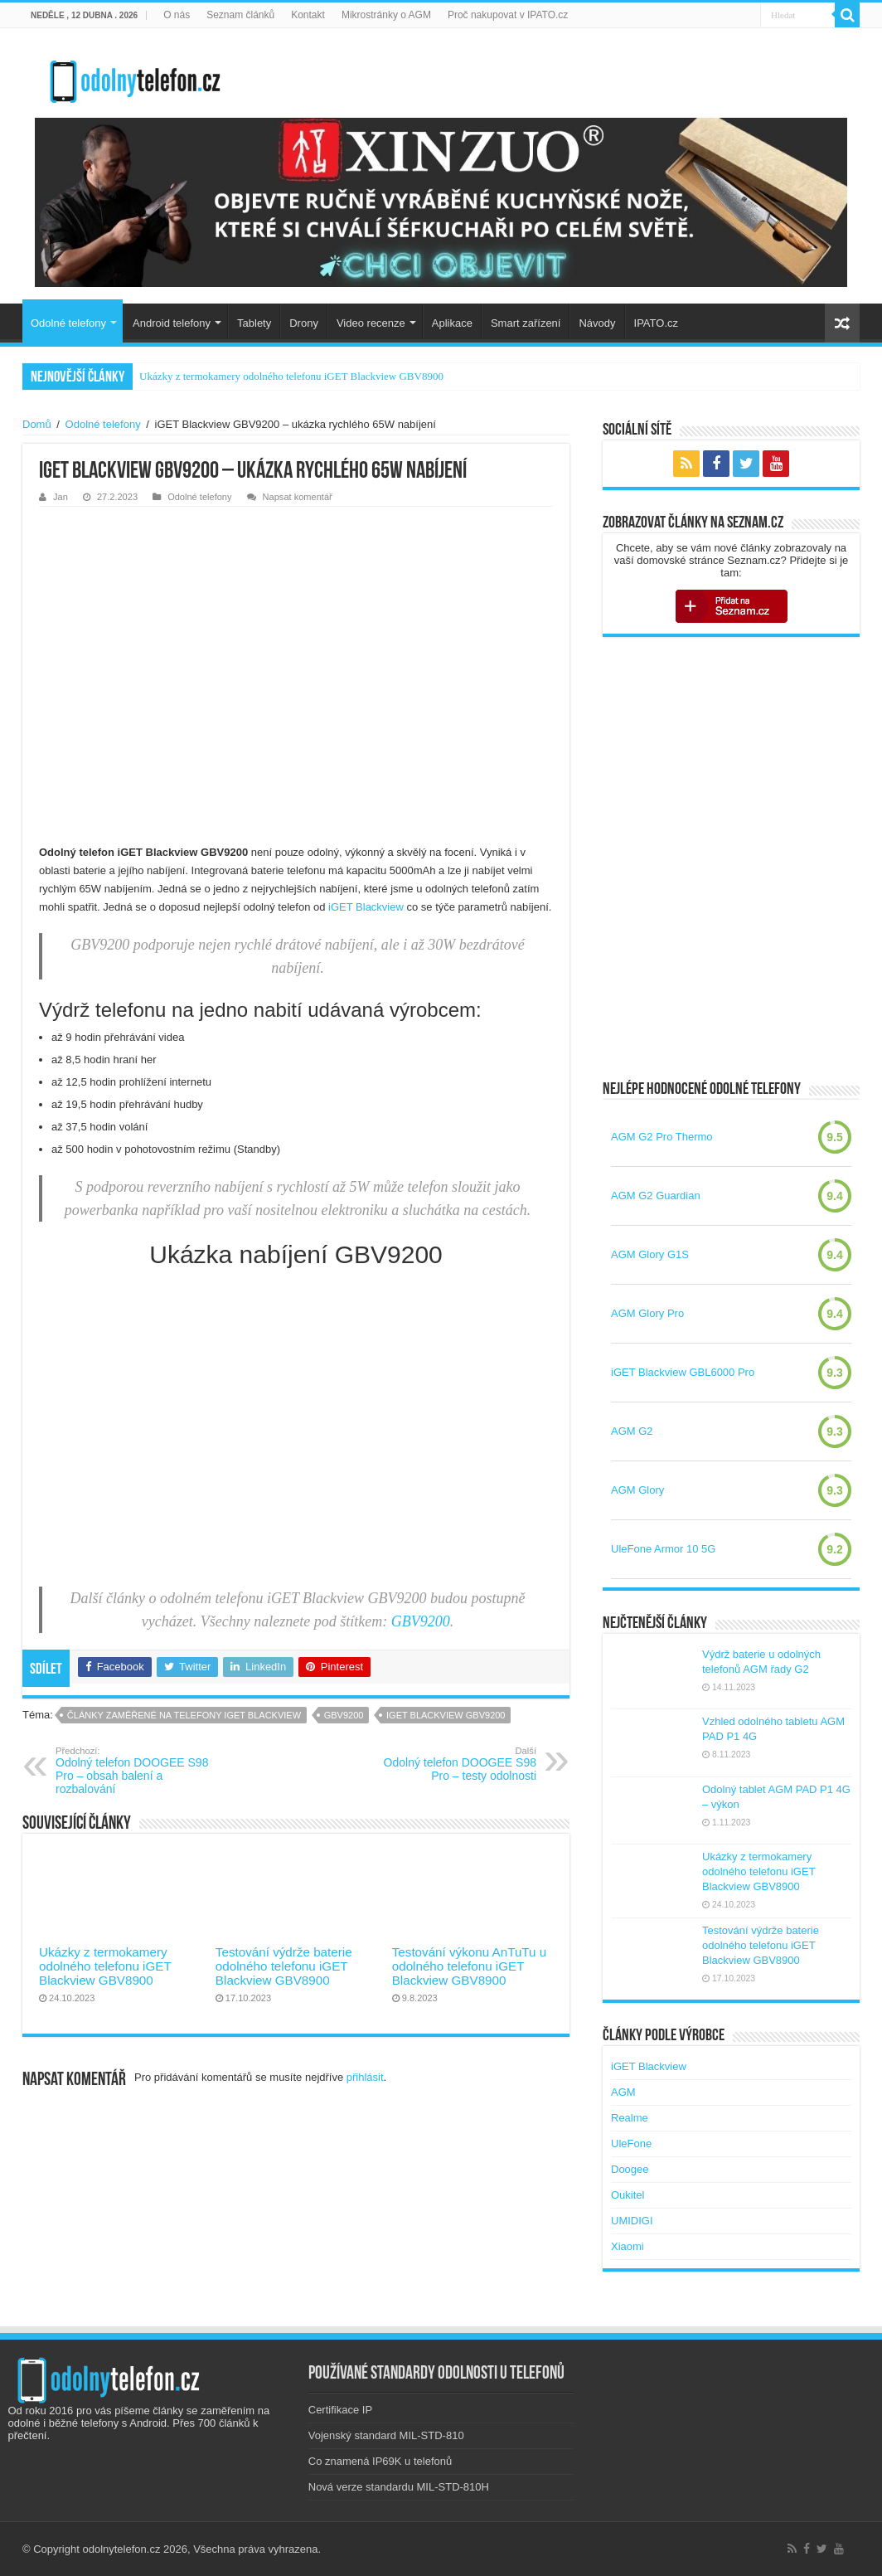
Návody (597, 323)
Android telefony (172, 323)
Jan (60, 497)
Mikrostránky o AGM (386, 15)
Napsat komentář (297, 497)
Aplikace (452, 323)
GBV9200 (420, 1621)
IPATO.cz (656, 323)
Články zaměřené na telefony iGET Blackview (184, 1715)
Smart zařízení (526, 323)
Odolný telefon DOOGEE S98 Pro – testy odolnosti (451, 1764)
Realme (629, 2118)
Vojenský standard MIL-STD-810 (386, 2435)
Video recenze (371, 323)
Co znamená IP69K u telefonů (380, 2461)
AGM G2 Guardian (655, 1195)
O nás (176, 15)
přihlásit (365, 2077)
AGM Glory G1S (650, 1254)
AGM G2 (632, 1431)
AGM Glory (637, 1490)
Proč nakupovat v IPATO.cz (508, 15)
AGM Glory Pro (647, 1313)
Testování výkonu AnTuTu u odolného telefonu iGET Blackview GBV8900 (469, 1966)
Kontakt (308, 15)
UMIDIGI (632, 2220)
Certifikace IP (340, 2409)
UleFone (631, 2143)
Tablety (254, 323)
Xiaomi (627, 2246)
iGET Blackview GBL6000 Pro (682, 1372)
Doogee (630, 2169)
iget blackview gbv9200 (445, 1715)
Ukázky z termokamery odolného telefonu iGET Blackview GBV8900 (291, 376)
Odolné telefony (68, 323)
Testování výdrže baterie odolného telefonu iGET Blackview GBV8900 (284, 1966)
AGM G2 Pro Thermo (662, 1136)
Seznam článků (240, 15)
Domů (36, 424)
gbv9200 (344, 1715)
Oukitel (627, 2195)
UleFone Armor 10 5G (663, 1549)
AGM (623, 2092)
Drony (303, 323)
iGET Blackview (366, 907)
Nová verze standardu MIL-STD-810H (398, 2487)
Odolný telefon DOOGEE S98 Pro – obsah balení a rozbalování (140, 1771)
